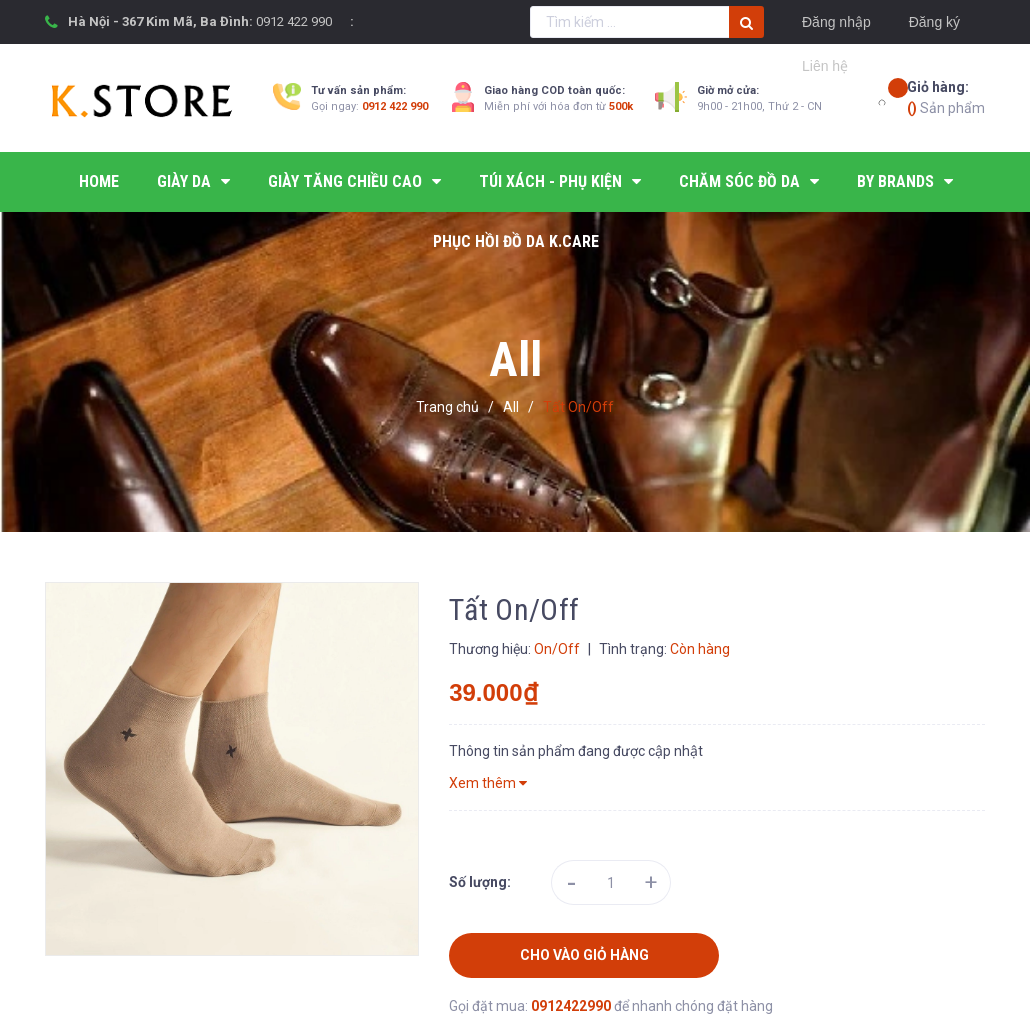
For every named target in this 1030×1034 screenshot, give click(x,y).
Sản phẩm (946, 96)
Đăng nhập (836, 22)
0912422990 (572, 1006)
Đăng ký (934, 22)
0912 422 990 (294, 21)
